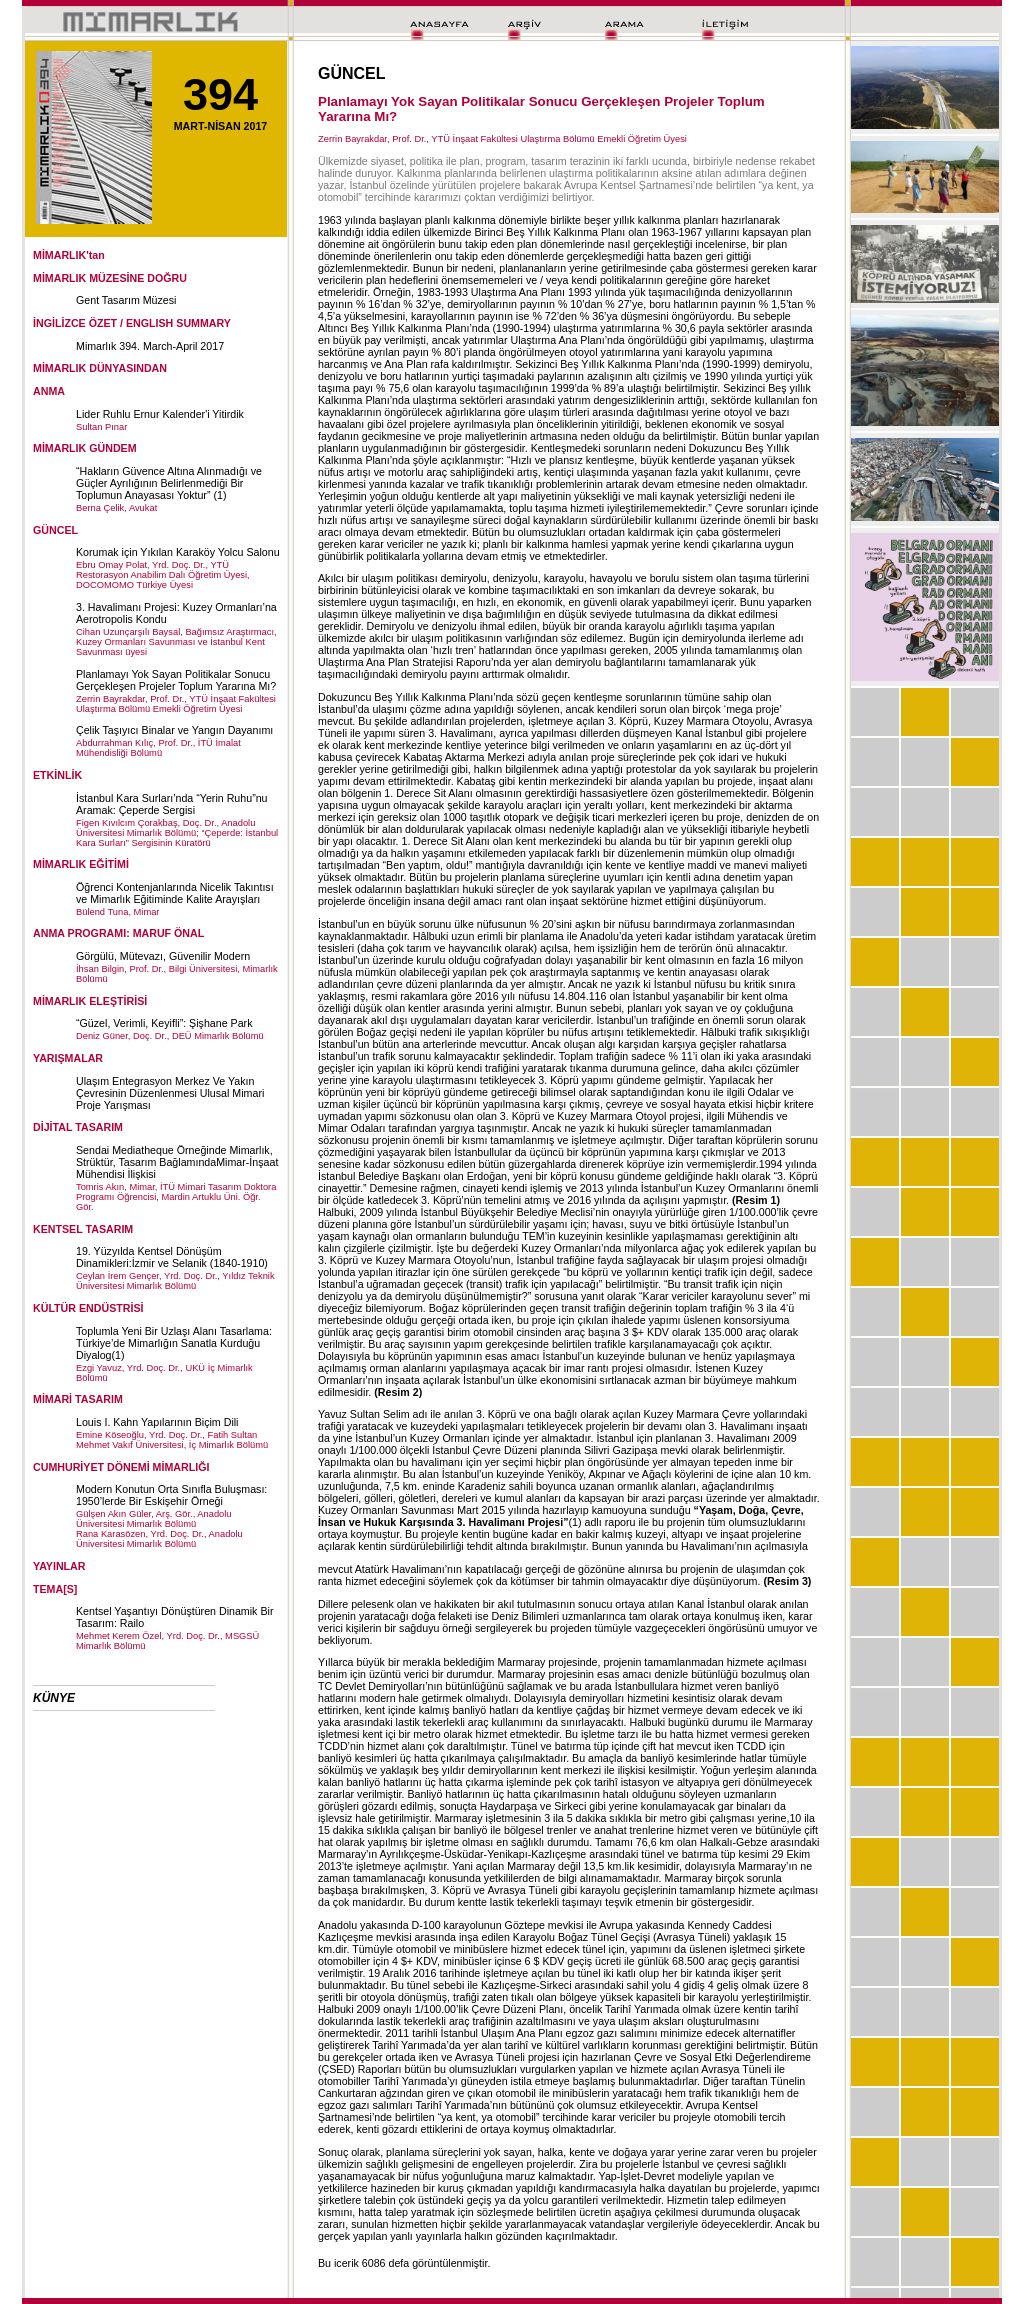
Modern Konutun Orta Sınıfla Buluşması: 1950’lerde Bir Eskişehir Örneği (171, 1495)
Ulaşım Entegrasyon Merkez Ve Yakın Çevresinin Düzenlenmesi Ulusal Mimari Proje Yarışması (170, 1093)
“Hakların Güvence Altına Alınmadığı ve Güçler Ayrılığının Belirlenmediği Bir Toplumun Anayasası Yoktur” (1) (169, 483)
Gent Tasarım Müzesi (126, 300)
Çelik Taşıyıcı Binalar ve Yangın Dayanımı (174, 730)
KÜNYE (54, 1698)
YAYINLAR (59, 1566)
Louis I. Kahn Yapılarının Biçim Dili (157, 1422)
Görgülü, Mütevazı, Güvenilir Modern (163, 956)
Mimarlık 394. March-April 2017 (150, 346)
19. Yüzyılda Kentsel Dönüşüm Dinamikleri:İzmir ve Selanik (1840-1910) (172, 1257)
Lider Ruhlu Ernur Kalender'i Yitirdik (160, 414)
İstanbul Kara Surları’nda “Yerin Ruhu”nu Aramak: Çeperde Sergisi (172, 804)
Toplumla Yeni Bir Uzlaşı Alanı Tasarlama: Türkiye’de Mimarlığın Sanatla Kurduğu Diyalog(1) (174, 1343)
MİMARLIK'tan (69, 255)
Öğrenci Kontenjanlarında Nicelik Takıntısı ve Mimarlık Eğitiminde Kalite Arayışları (175, 893)
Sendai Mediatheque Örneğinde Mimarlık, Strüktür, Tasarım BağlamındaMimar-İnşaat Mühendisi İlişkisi (177, 1162)
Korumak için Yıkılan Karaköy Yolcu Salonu (178, 552)
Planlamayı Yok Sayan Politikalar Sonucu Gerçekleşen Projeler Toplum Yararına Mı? (176, 680)
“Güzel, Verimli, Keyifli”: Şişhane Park (164, 1023)
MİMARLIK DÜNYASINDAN (100, 368)
